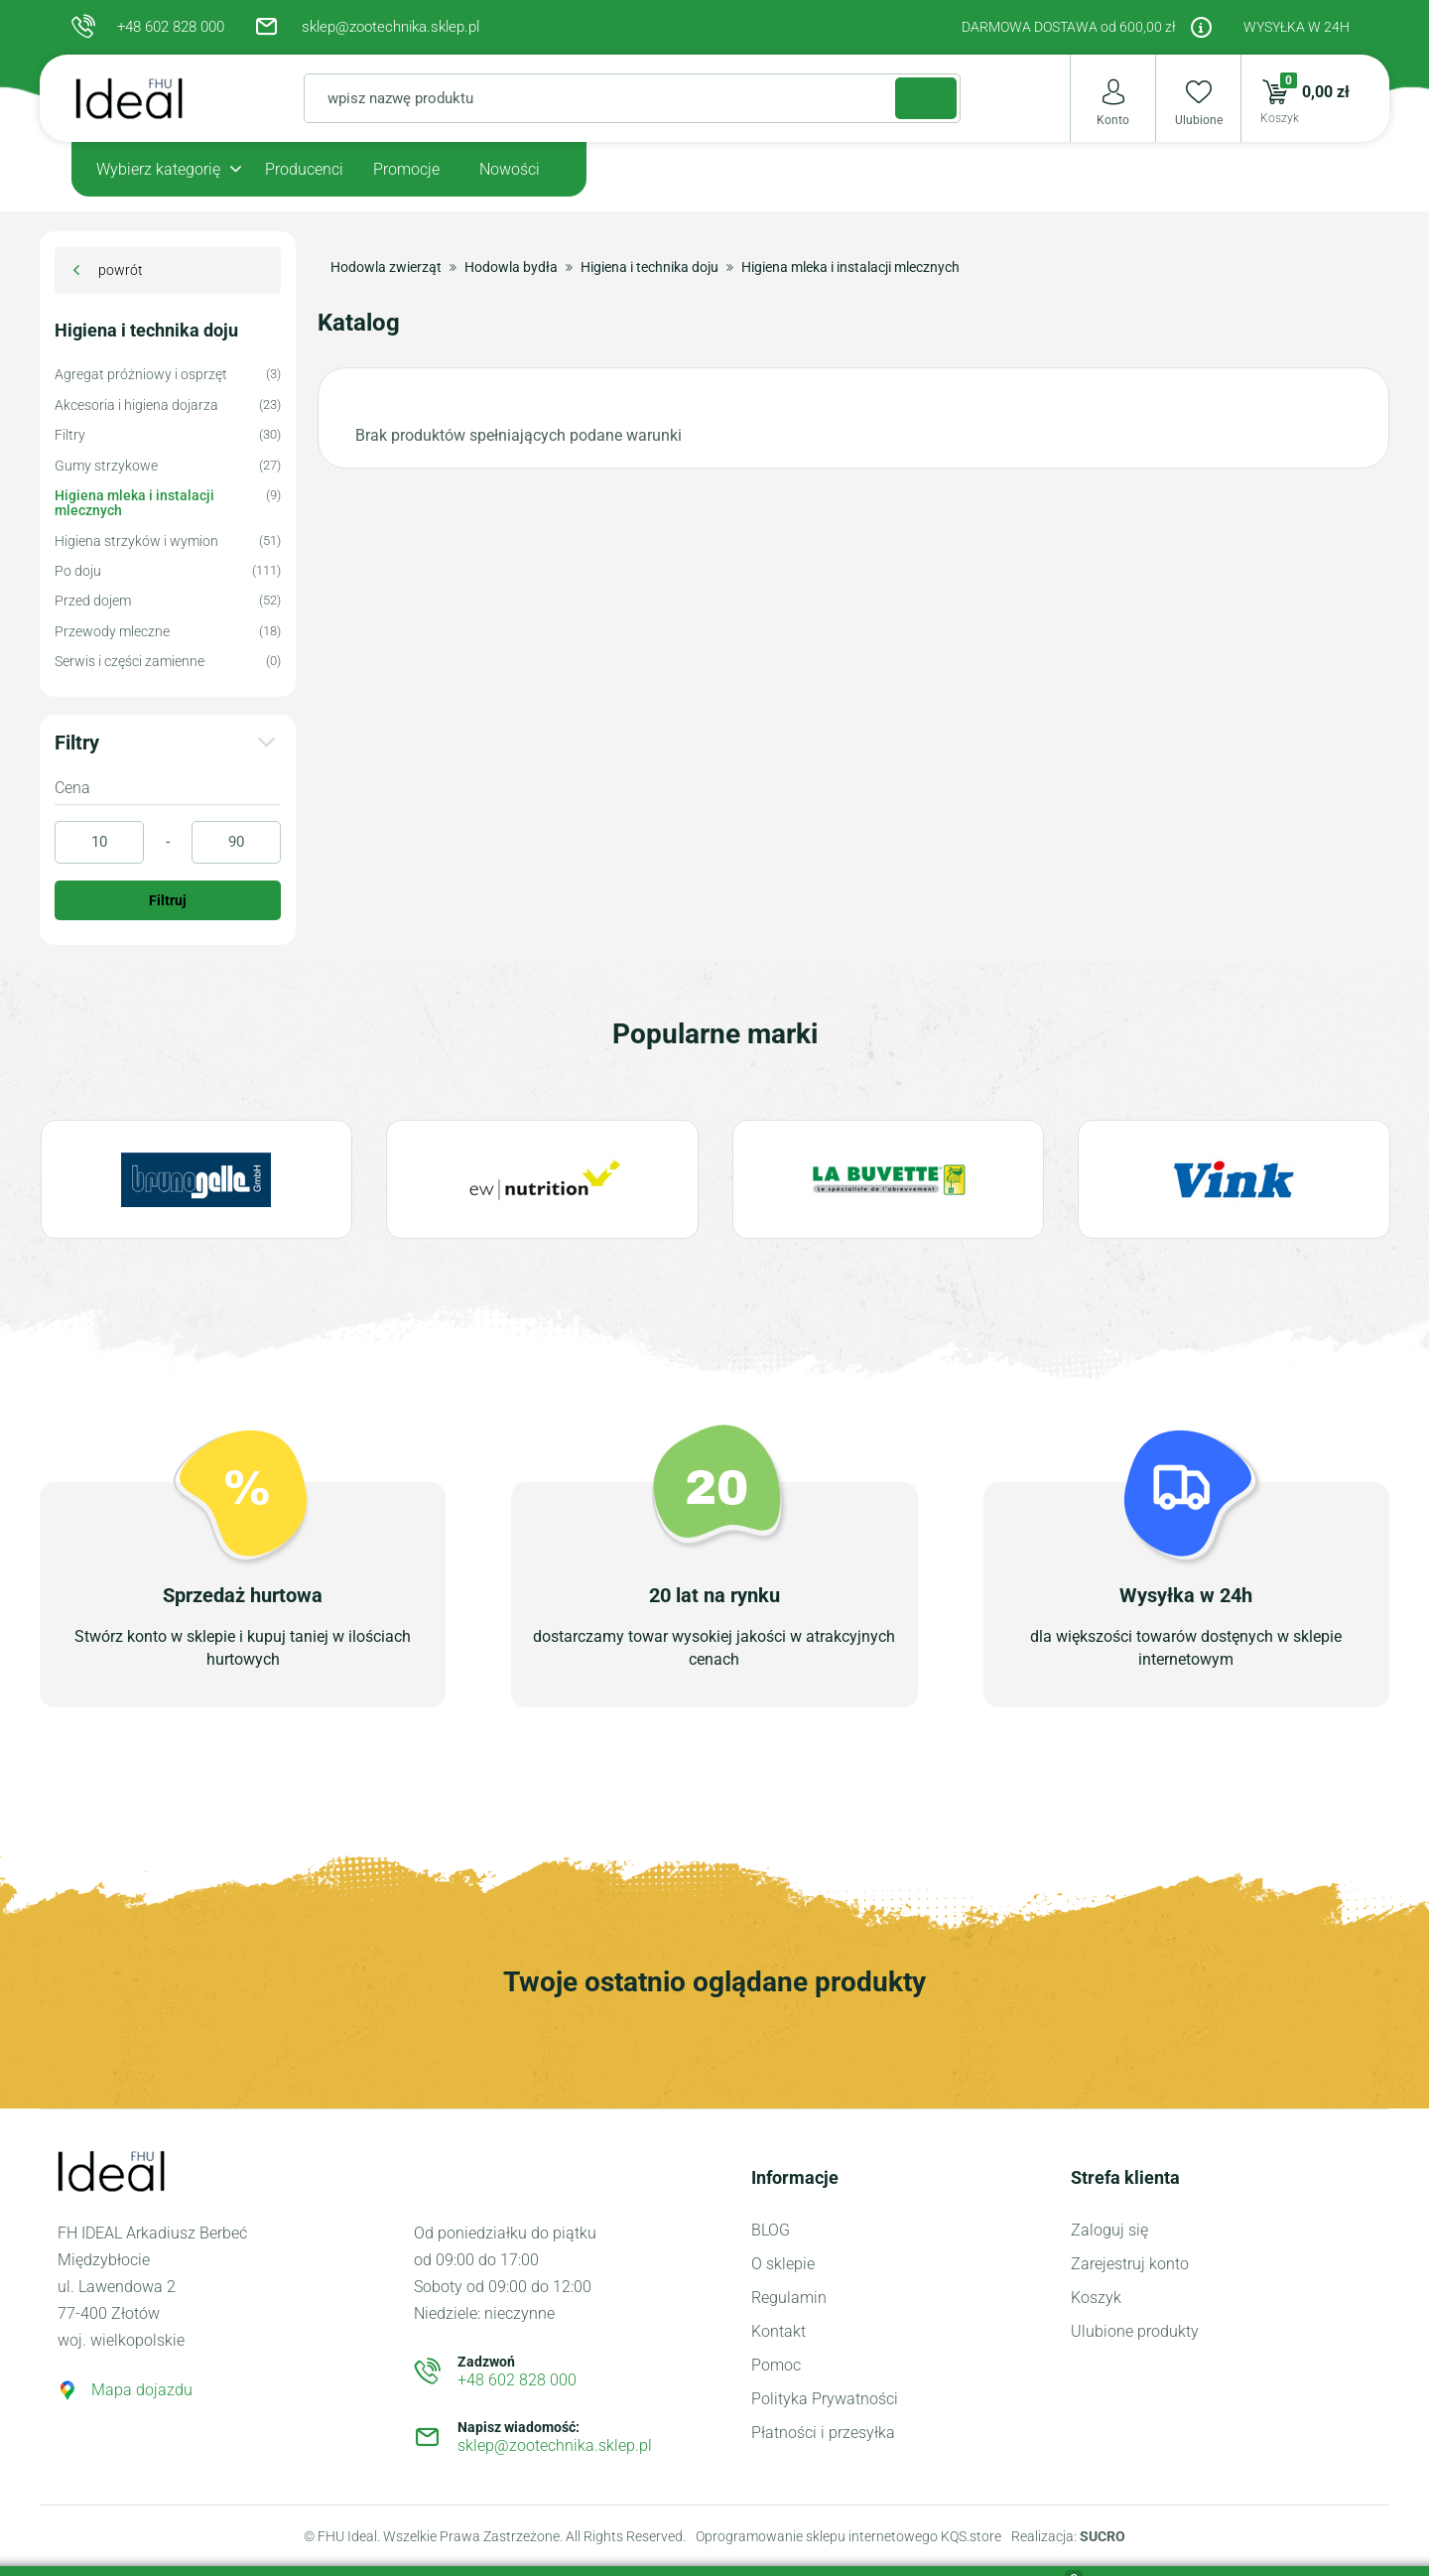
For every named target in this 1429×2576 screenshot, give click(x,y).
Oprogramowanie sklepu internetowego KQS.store (848, 2536)
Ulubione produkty (1135, 2331)
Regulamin (789, 2297)
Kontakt (778, 2331)
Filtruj (168, 900)
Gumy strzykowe (106, 466)
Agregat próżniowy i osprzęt (141, 374)
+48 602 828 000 (170, 27)
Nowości (509, 169)
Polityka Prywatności (824, 2398)
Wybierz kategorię (158, 169)
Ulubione (1199, 120)
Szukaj (905, 97)
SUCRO (1102, 2536)
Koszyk (1096, 2297)
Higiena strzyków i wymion (136, 541)
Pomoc (776, 2365)
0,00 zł (1295, 97)
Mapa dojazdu (142, 2389)
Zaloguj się (1109, 2230)
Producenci (304, 169)
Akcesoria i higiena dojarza (136, 405)
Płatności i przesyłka (823, 2432)
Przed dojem (93, 601)
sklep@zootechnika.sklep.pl (390, 27)
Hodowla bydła (511, 267)
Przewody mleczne (112, 631)
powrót (120, 270)
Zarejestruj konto (1130, 2263)
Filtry (70, 435)
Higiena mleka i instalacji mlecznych (134, 503)
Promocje (406, 169)
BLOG (770, 2230)
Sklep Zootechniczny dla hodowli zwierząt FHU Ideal (149, 98)
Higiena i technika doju (146, 330)
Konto (1113, 120)
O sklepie (783, 2263)
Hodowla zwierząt (386, 267)
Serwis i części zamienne (129, 661)
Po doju (78, 571)
